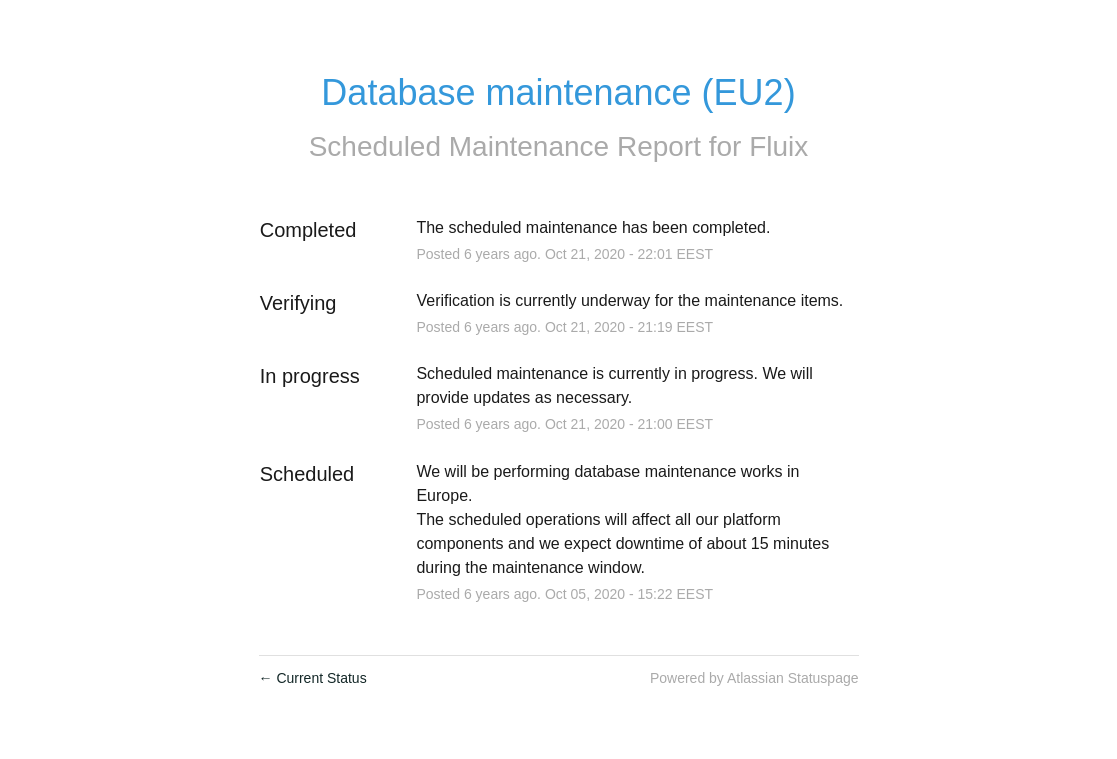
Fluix (778, 146)
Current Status (313, 678)
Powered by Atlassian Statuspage (754, 678)
